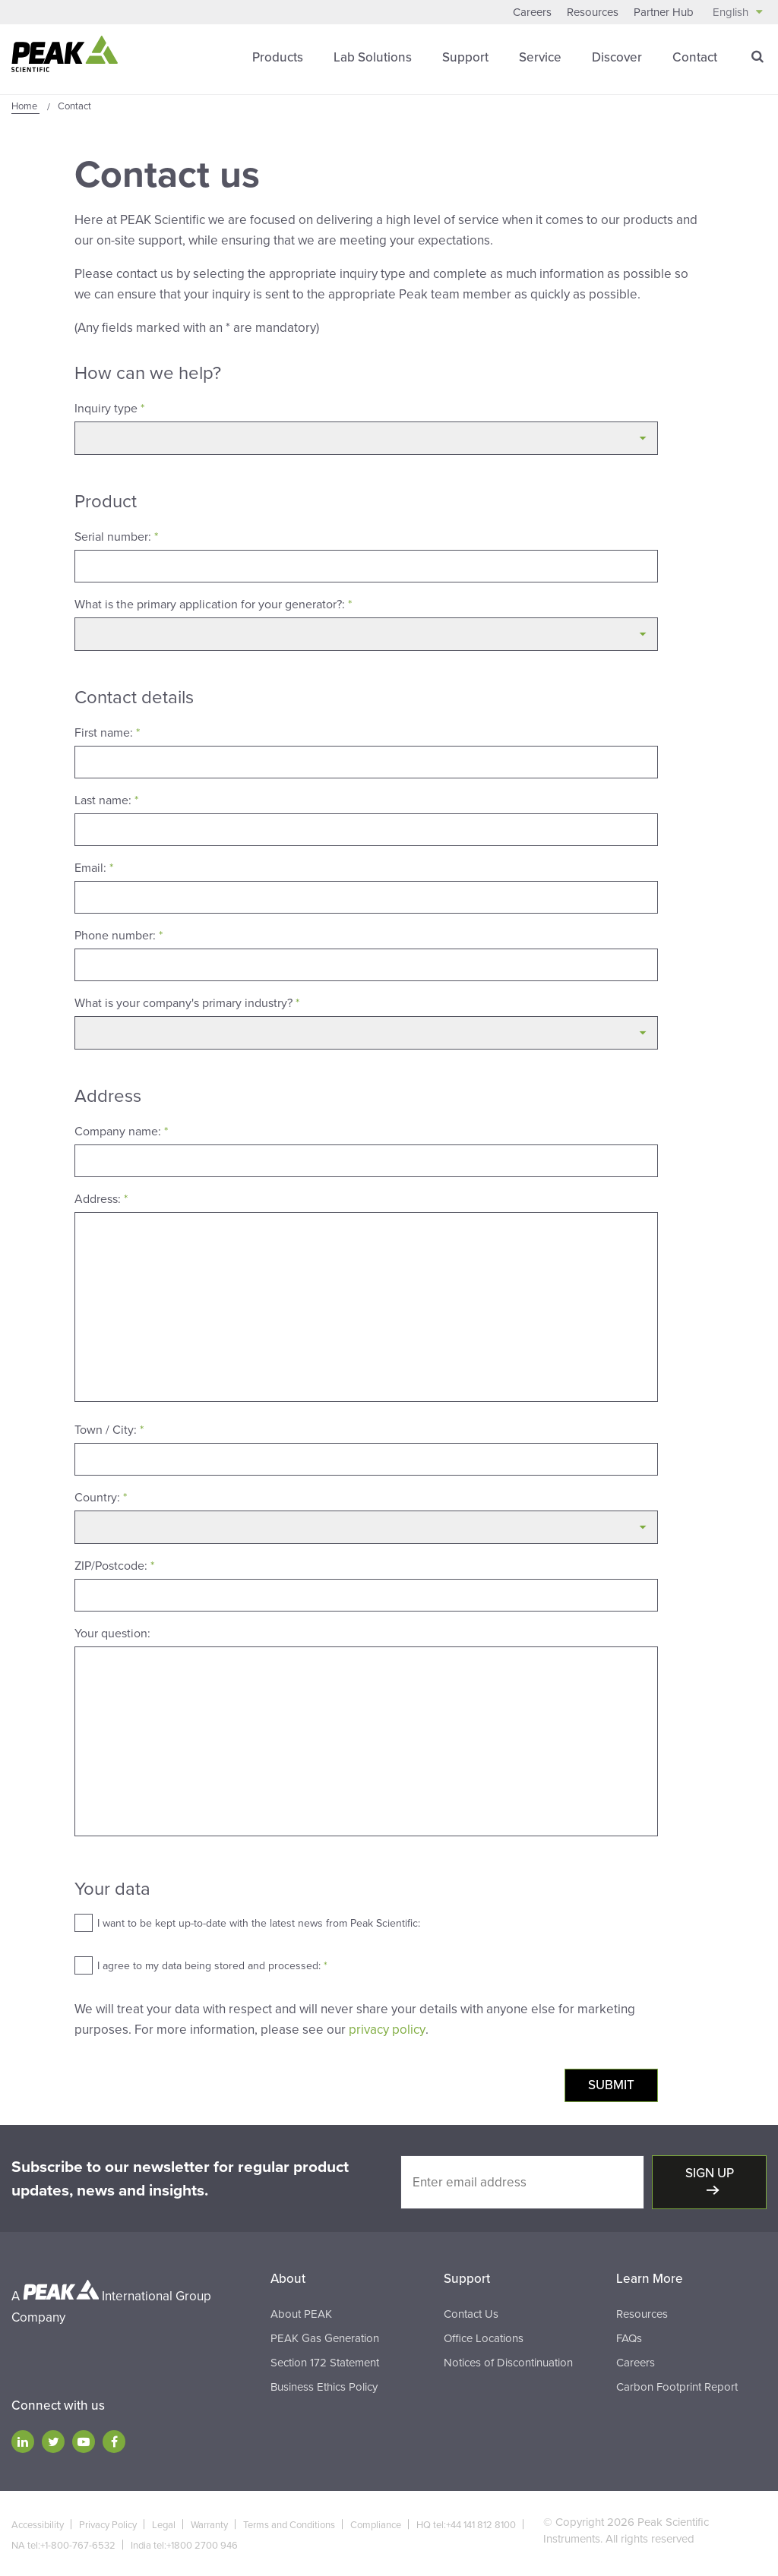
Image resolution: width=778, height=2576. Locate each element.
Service (540, 57)
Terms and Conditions (289, 2524)
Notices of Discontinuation (508, 2361)
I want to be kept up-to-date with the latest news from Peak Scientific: (258, 1922)
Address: (101, 1198)
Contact (694, 57)
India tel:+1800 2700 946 (184, 2544)
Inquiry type (109, 407)
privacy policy (387, 2029)
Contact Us (471, 2312)
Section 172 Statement (324, 2361)
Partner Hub (664, 12)
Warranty (209, 2524)
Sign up (709, 2172)
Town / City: (109, 1429)
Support (465, 57)
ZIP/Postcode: (114, 1565)
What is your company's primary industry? (186, 1002)
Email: (93, 867)
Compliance (375, 2524)
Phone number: (118, 934)
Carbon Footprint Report (677, 2385)
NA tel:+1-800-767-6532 (63, 2544)
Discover (617, 57)
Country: (100, 1496)
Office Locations (483, 2337)
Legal (164, 2524)
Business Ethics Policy (324, 2385)
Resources (592, 12)
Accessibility (37, 2524)
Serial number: (116, 536)
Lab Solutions (373, 57)
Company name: (121, 1130)
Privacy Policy (108, 2524)
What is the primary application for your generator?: (213, 603)
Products (277, 57)
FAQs (629, 2337)
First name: (107, 732)
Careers (532, 12)
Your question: (112, 1632)
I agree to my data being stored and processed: (212, 1965)
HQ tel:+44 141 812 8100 (466, 2524)
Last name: (106, 799)
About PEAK (301, 2312)
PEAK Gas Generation (324, 2337)
